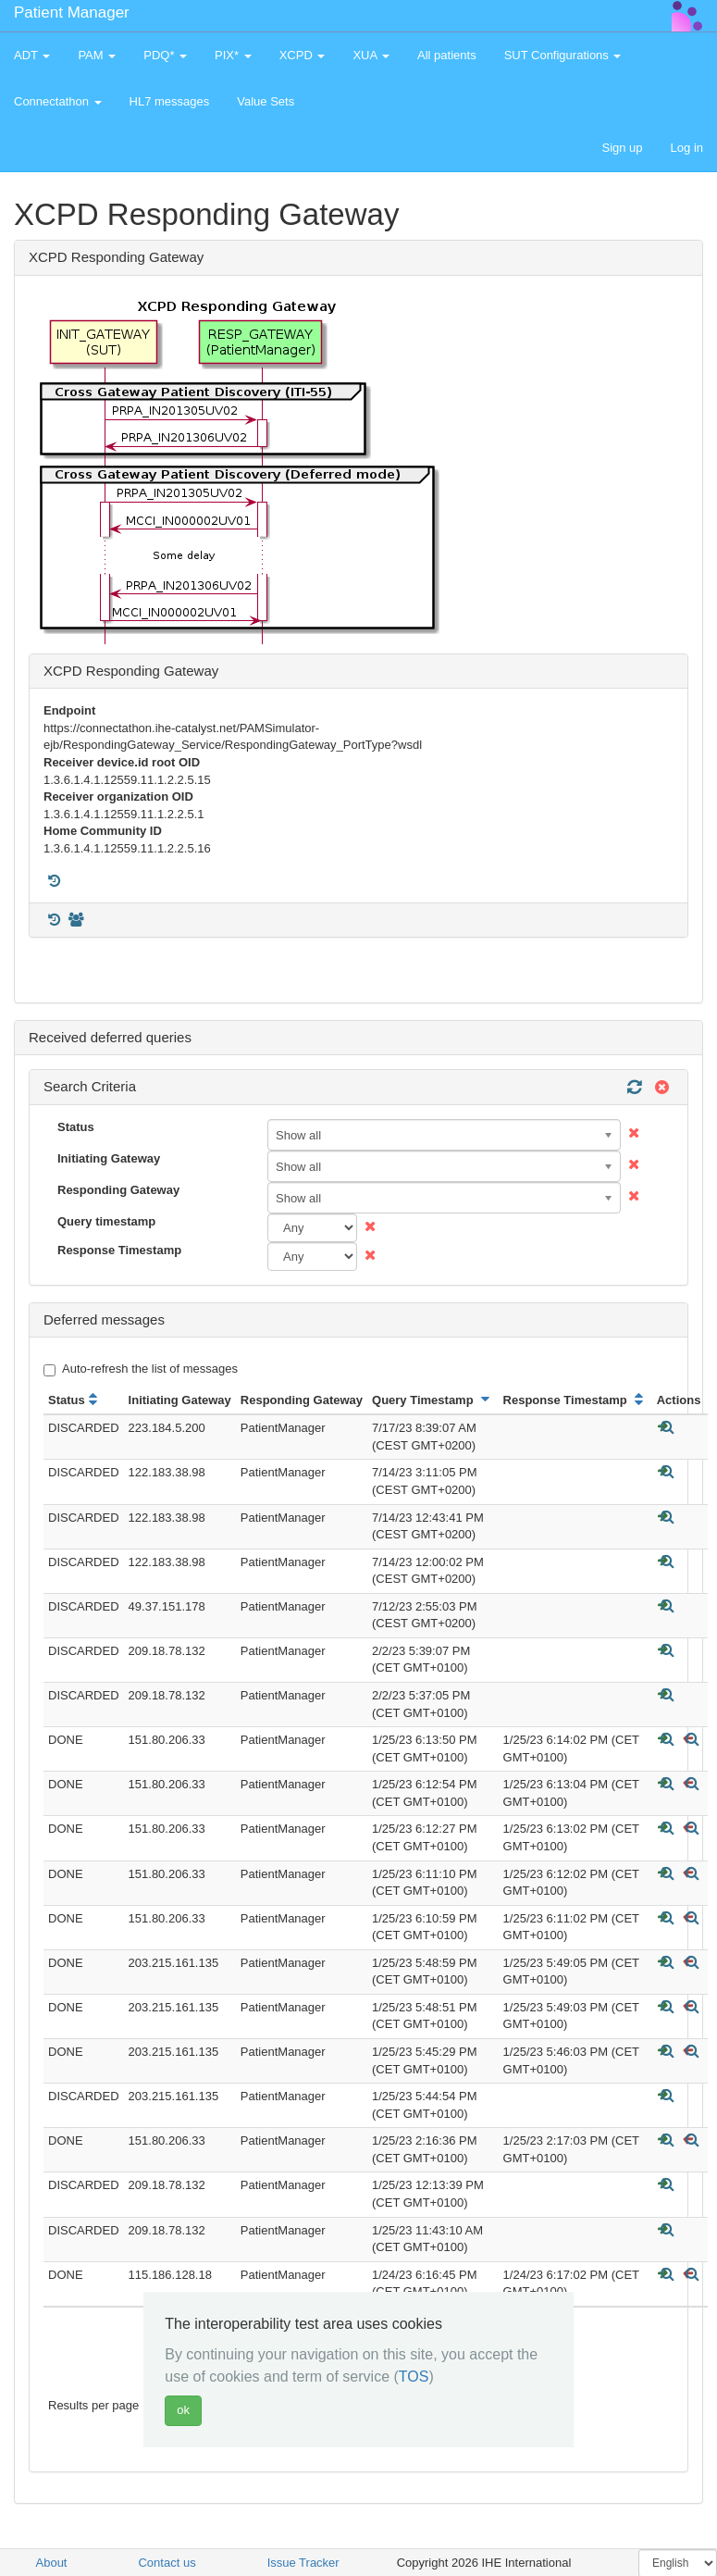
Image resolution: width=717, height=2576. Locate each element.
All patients (446, 55)
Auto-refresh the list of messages (140, 1369)
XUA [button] (370, 55)
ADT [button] (32, 55)
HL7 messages (170, 101)
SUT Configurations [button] (563, 55)
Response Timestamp (119, 1250)
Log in (687, 148)
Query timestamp (106, 1221)
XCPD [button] (302, 55)
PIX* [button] (233, 55)
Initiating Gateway (108, 1158)
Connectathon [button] (58, 101)
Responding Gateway (118, 1190)
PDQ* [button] (165, 55)
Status (75, 1127)
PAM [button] (97, 55)
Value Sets (265, 101)
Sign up (621, 148)
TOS (414, 2376)
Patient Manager (72, 12)
